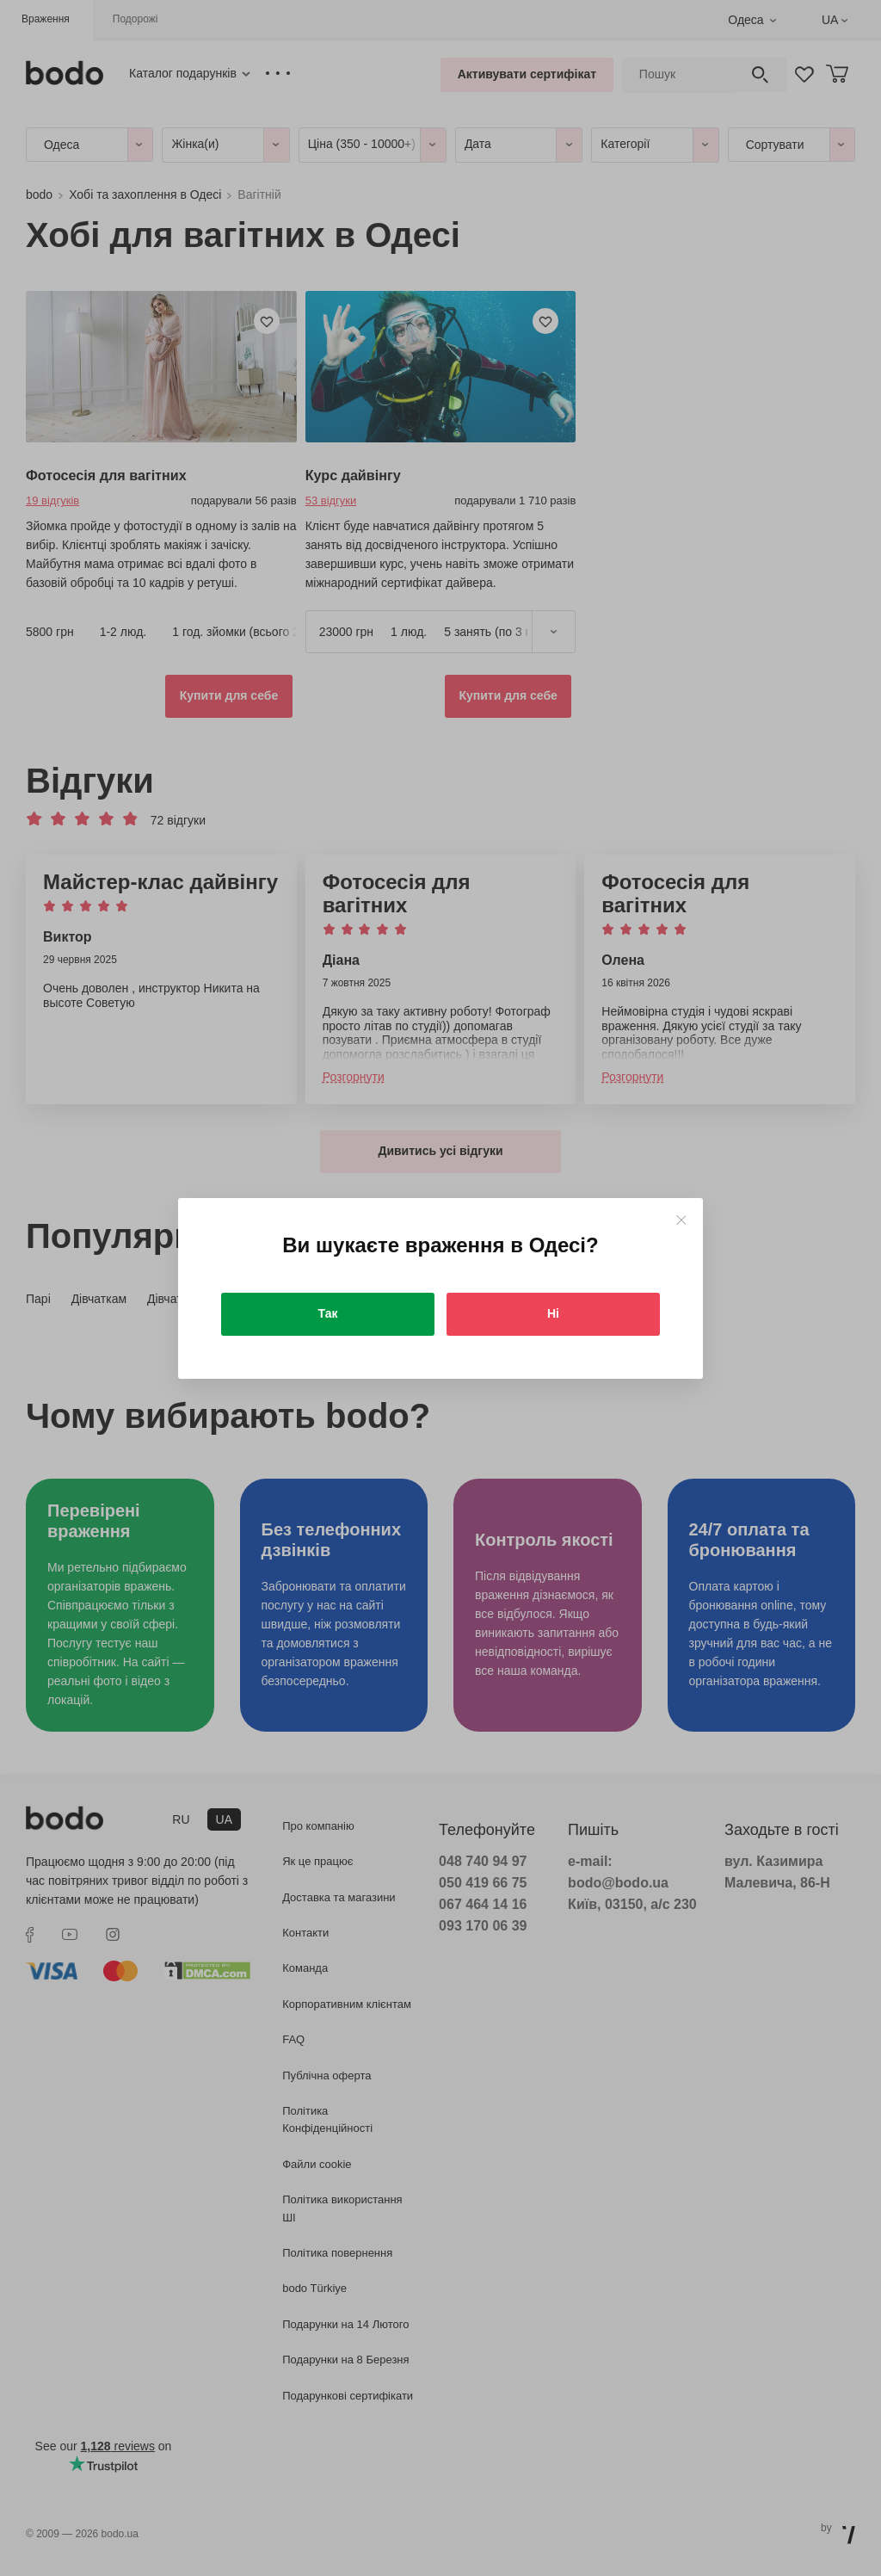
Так (328, 1313)
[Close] (681, 1220)
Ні (553, 1313)
